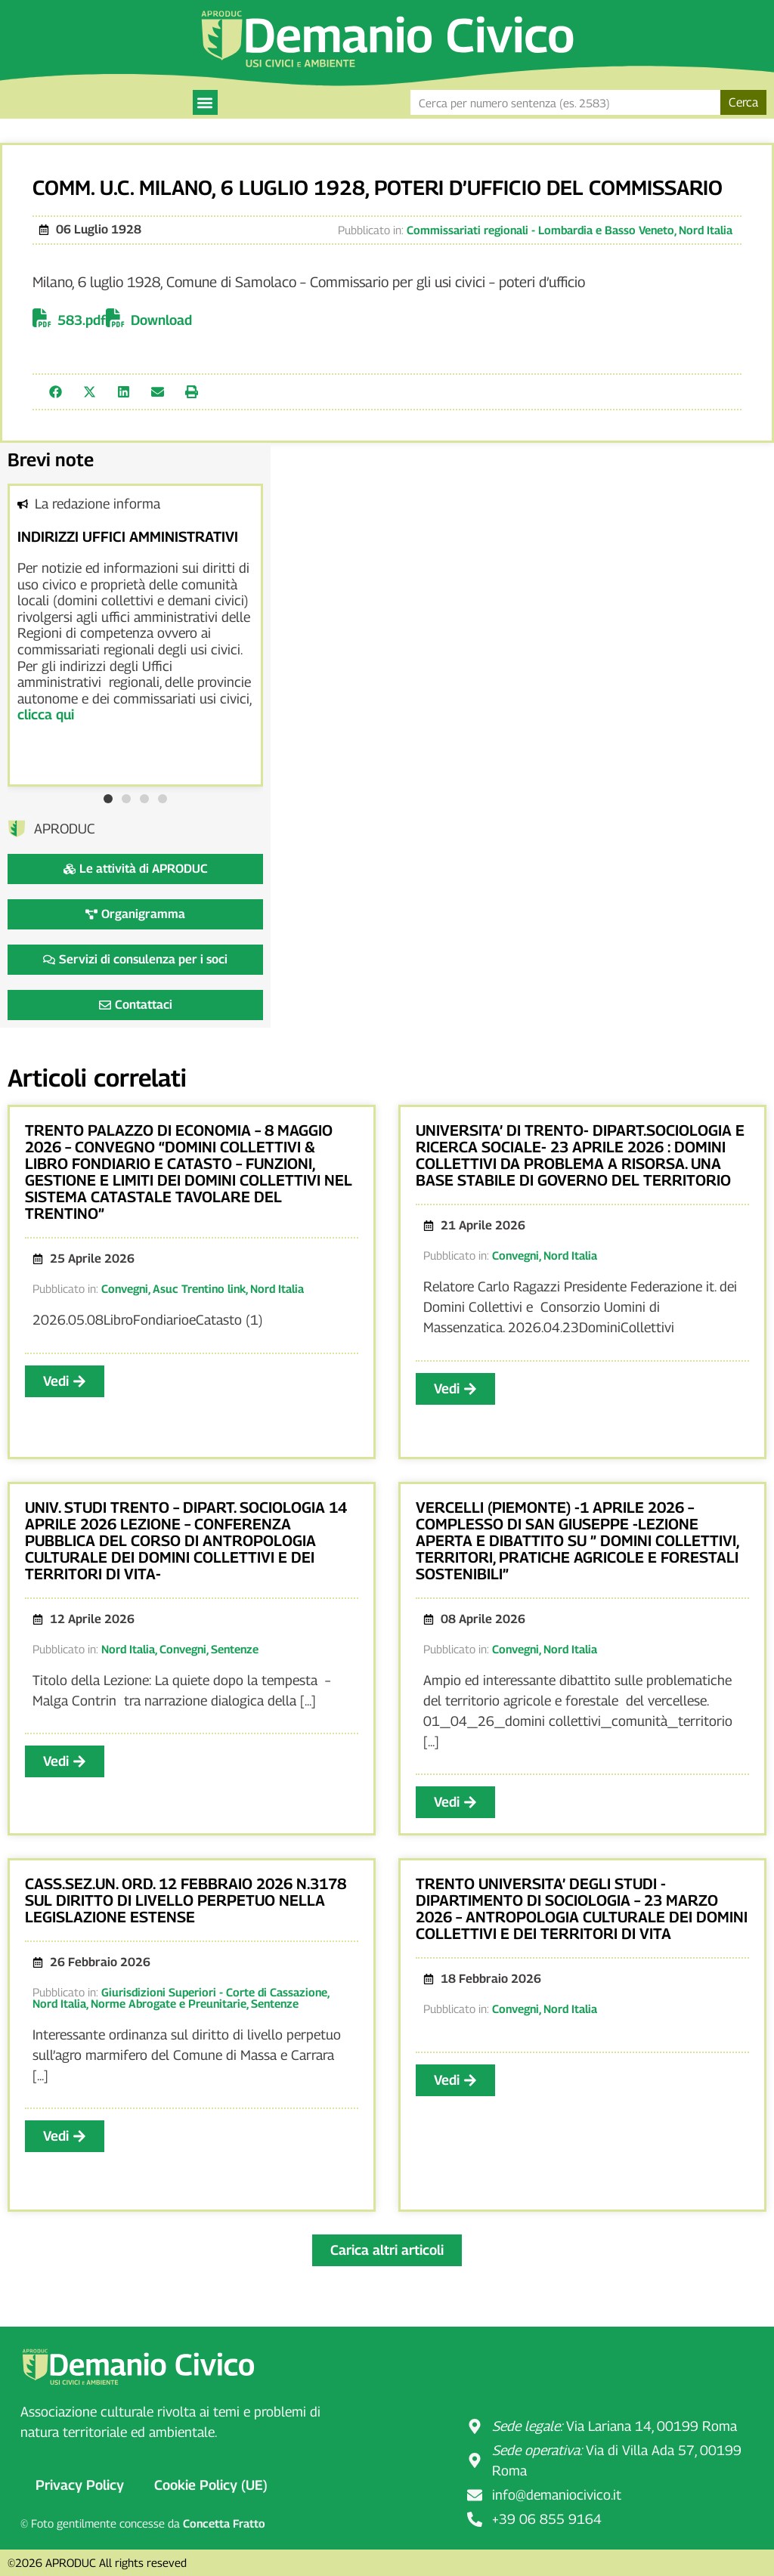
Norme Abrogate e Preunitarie (168, 2003)
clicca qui (45, 714)
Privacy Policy (80, 2485)
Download (161, 320)
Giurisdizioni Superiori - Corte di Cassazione (214, 1992)
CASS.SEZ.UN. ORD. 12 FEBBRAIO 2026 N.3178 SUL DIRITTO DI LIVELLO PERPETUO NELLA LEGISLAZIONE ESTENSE (185, 1900)
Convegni (124, 1288)
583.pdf (81, 320)
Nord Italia (705, 230)
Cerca (743, 102)
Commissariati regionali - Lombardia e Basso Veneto (540, 230)
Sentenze (235, 1649)
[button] (205, 102)
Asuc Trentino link (199, 1288)
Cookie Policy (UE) (211, 2485)
